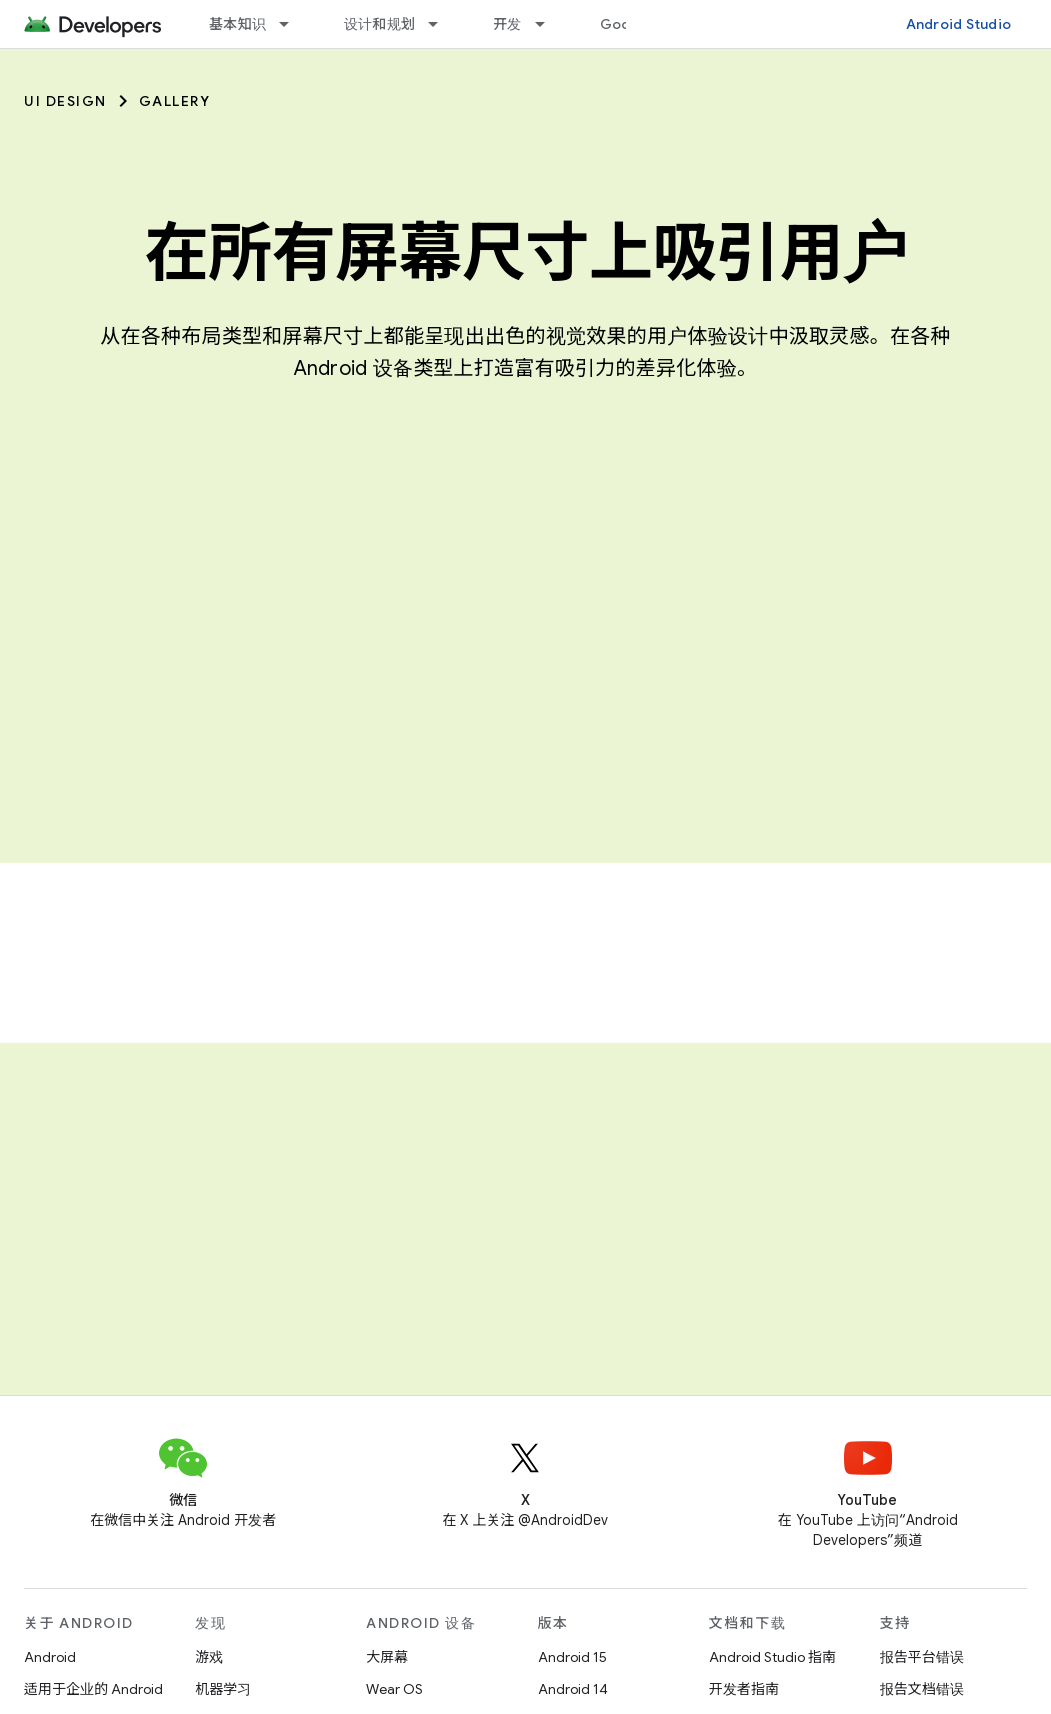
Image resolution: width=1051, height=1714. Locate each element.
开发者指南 (744, 1689)
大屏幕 (387, 1657)
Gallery (175, 101)
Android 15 (572, 1657)
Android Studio (959, 24)
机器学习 (223, 1689)
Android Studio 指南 (772, 1657)
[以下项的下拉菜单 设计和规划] (442, 24)
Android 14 (573, 1689)
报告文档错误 (922, 1689)
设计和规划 (379, 24)
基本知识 (237, 24)
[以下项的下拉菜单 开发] (549, 24)
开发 (507, 24)
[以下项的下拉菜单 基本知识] (293, 24)
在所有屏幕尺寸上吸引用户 (526, 253)
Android (50, 1657)
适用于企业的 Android (93, 1689)
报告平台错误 (922, 1657)
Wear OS (394, 1689)
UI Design (65, 101)
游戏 (209, 1657)
